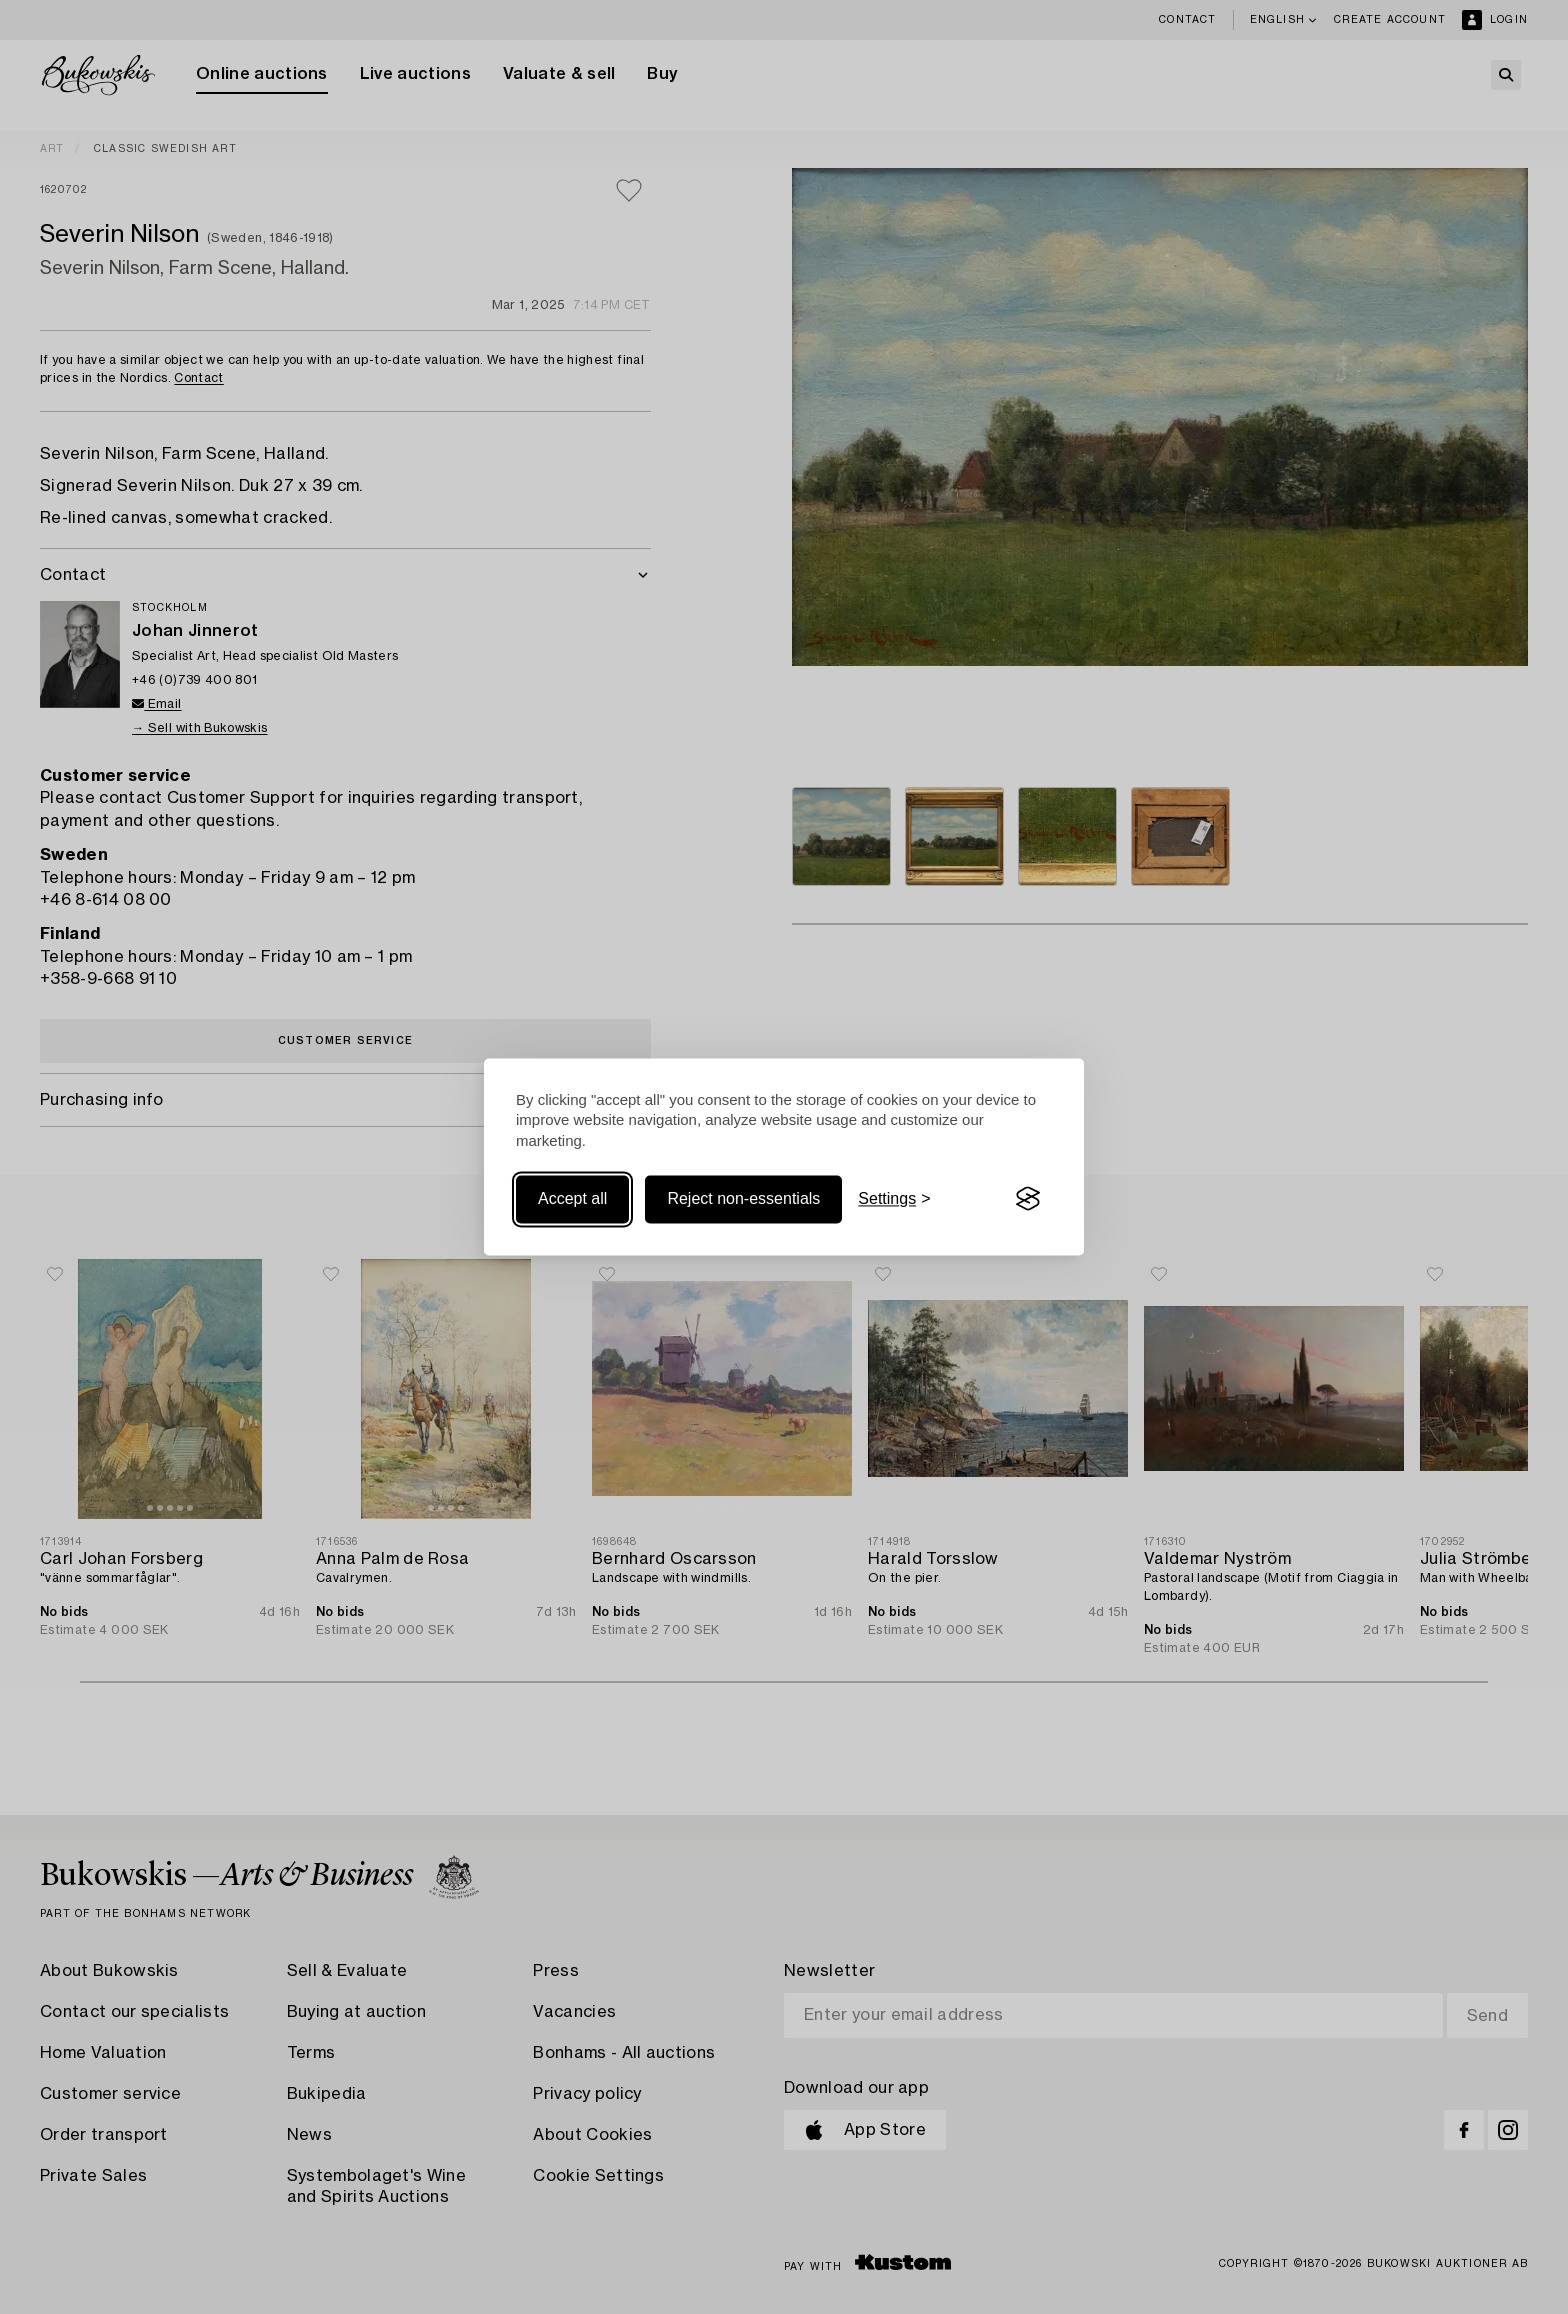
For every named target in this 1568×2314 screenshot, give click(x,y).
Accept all (572, 1198)
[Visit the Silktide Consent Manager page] (1028, 1199)
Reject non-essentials (743, 1198)
